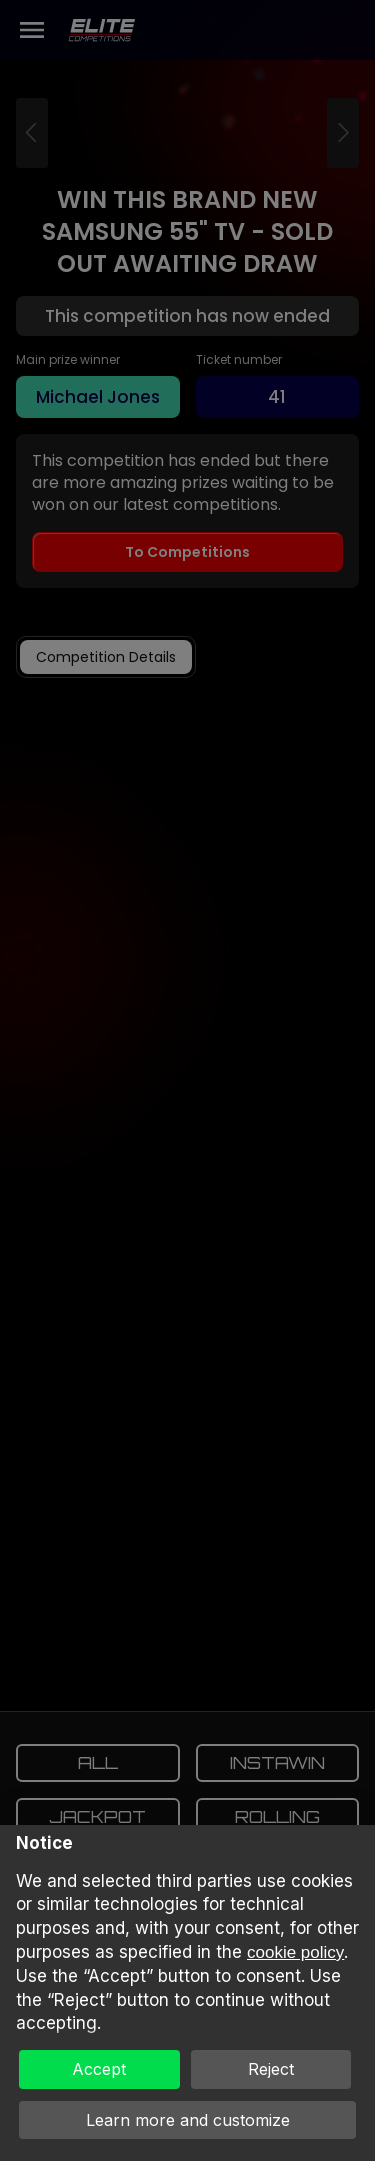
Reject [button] (271, 2069)
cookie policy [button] (295, 1952)
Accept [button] (99, 2069)
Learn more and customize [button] (188, 2120)
